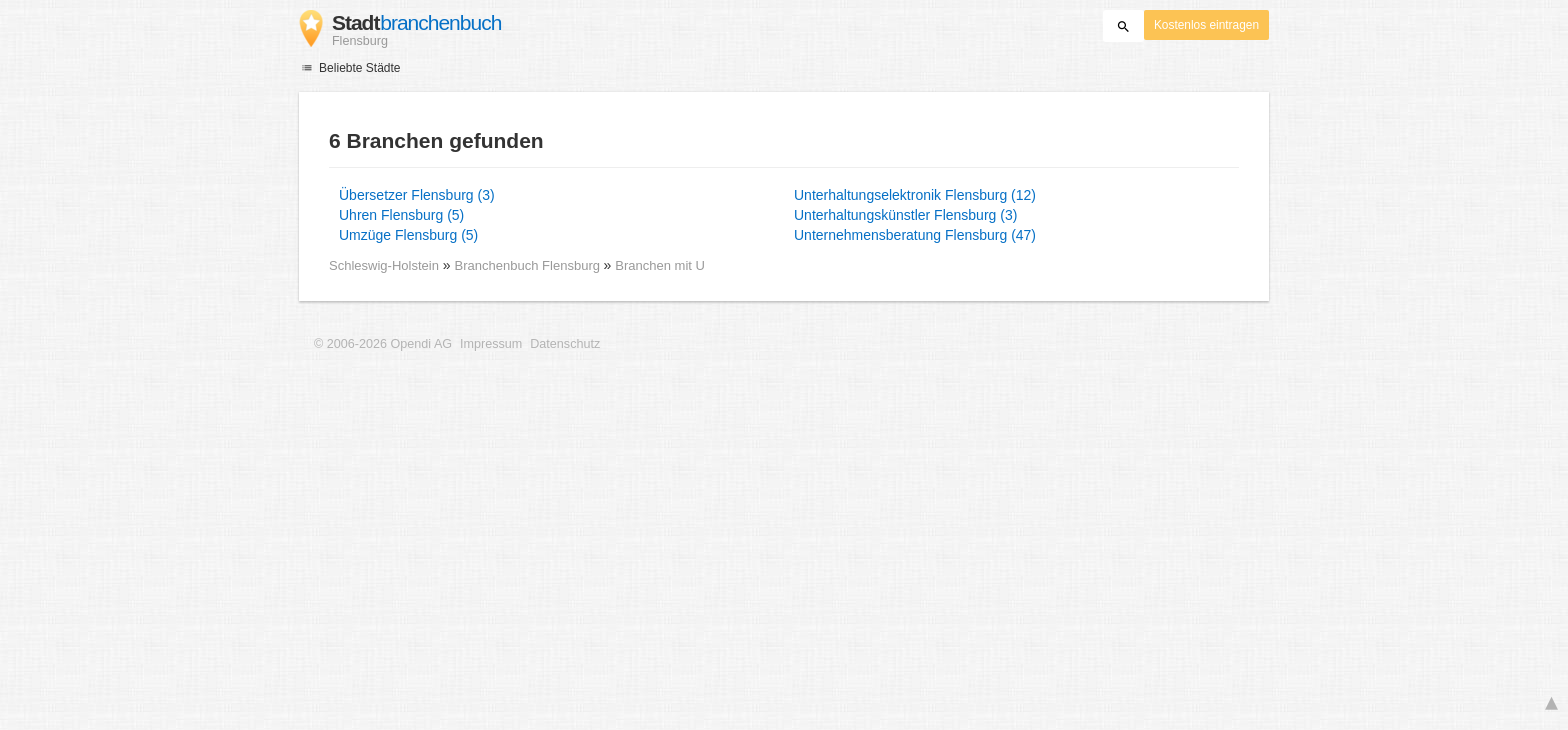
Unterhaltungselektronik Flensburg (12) (915, 195)
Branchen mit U (660, 265)
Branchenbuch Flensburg (529, 265)
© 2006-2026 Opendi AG (383, 344)
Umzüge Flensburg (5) (408, 235)
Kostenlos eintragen (1206, 25)
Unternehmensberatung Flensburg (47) (915, 235)
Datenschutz (565, 344)
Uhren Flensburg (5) (401, 215)
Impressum (491, 344)
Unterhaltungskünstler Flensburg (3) (905, 215)
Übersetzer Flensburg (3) (417, 195)
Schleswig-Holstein (384, 265)
